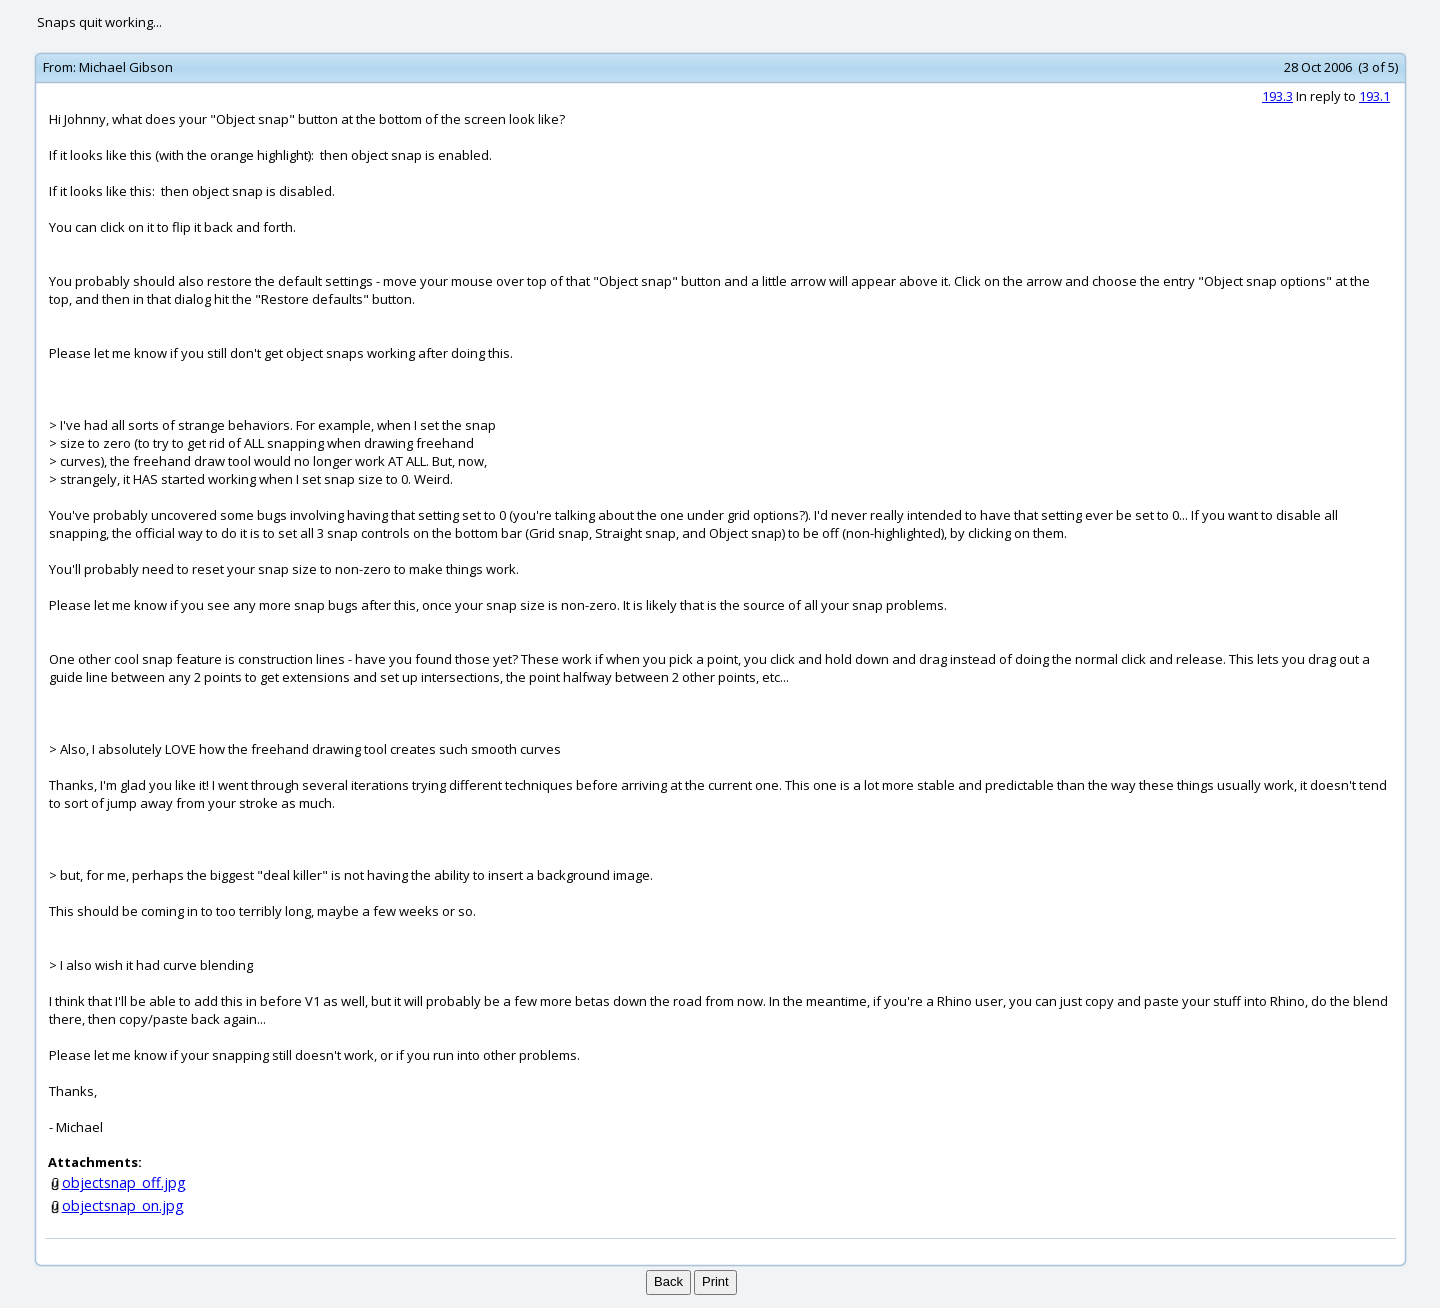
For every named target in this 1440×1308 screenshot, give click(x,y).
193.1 (1374, 96)
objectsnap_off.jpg (124, 1182)
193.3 (1277, 96)
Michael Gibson (126, 67)
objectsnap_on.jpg (123, 1205)
